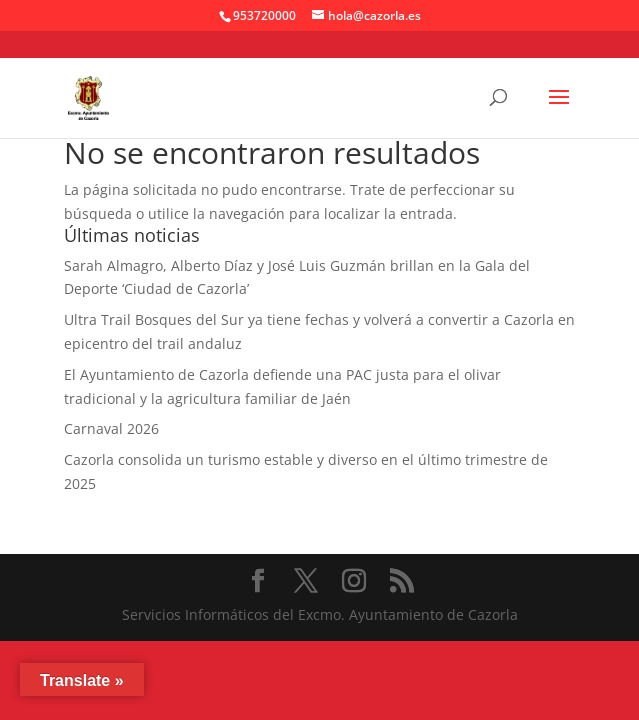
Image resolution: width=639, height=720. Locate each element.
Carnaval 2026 (111, 428)
